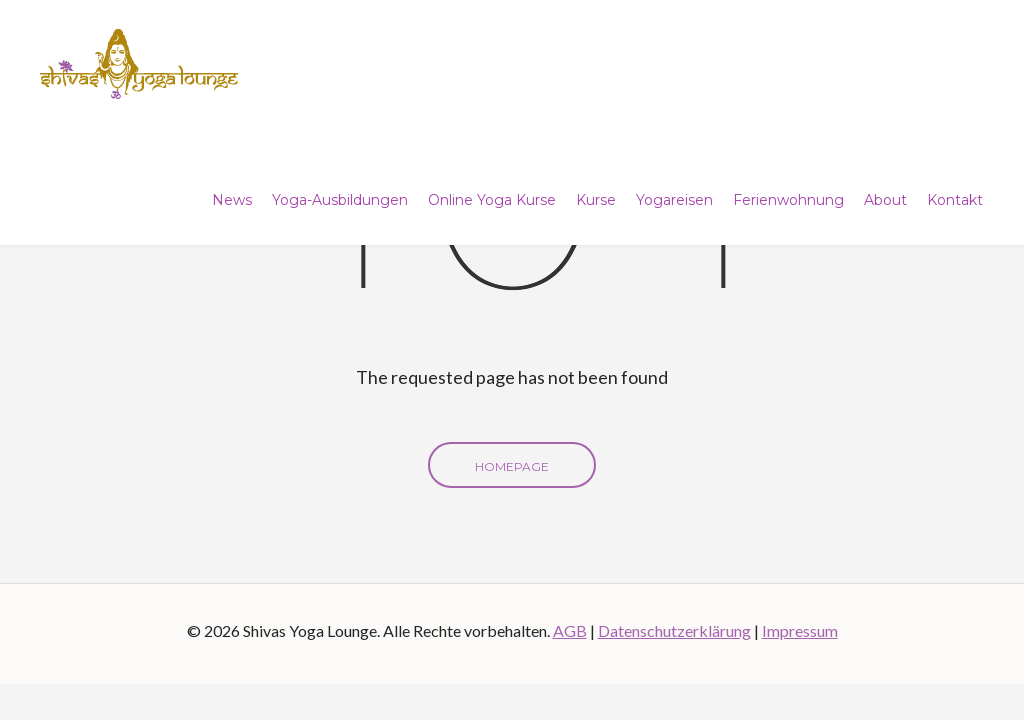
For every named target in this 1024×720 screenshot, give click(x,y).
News (232, 200)
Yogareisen (674, 200)
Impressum (800, 630)
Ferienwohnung (788, 200)
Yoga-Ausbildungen (340, 200)
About (885, 200)
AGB (570, 630)
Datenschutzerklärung (674, 630)
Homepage (512, 466)
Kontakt (955, 200)
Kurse (596, 200)
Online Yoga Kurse (492, 200)
